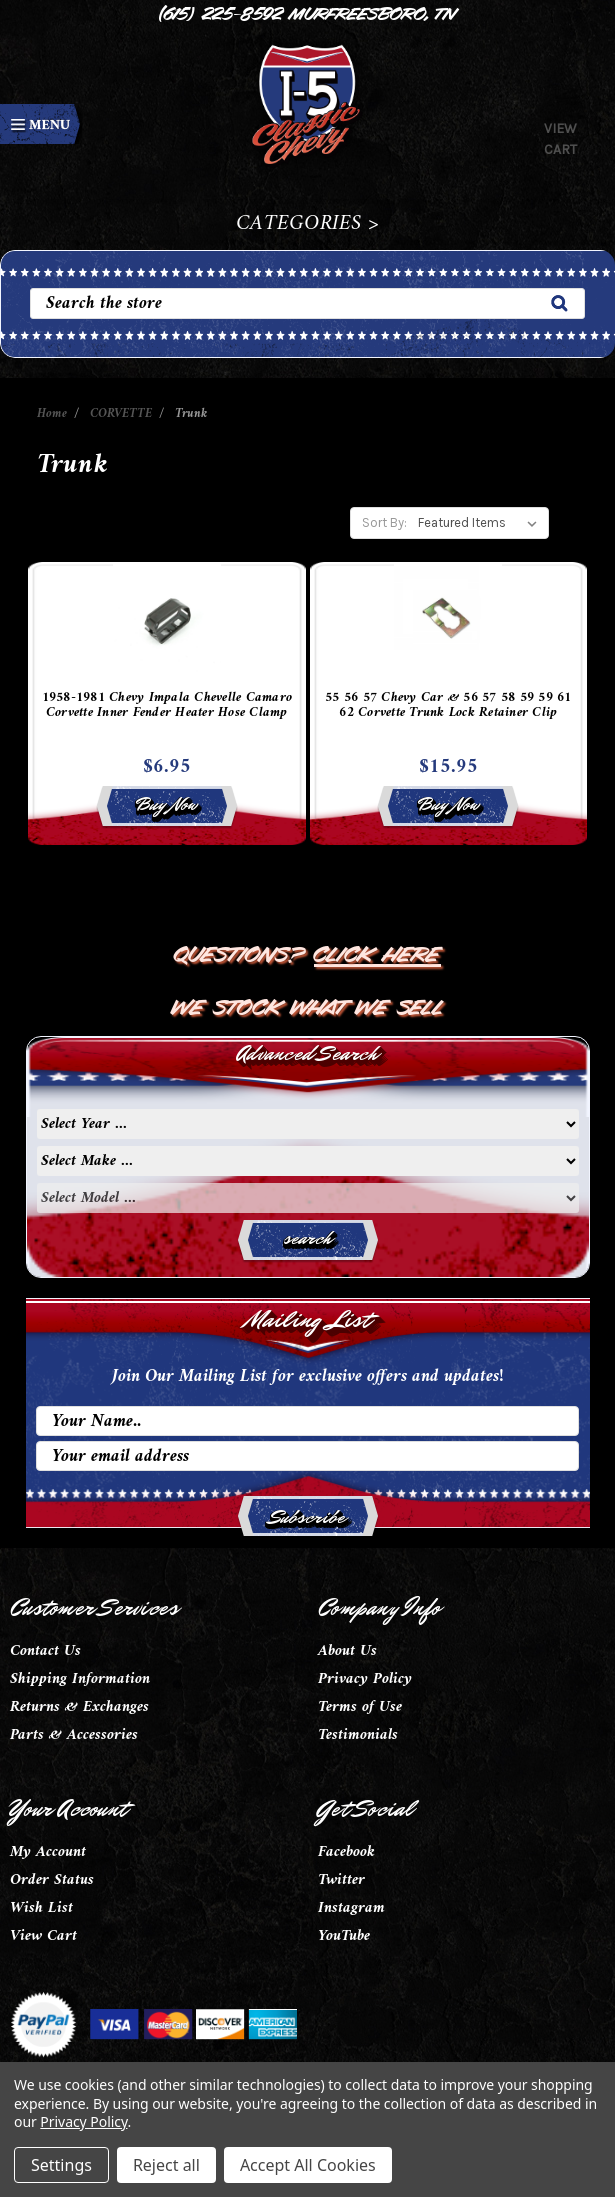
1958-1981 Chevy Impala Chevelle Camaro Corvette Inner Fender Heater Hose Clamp (167, 707)
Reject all (166, 2165)
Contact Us (45, 1651)
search (307, 1238)
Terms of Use (360, 1707)
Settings (61, 2165)
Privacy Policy (365, 1679)
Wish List (41, 1908)
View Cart (43, 1936)
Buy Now (166, 804)
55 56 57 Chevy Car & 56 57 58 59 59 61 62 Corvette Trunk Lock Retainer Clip (448, 707)
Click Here (377, 952)
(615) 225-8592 (221, 12)
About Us (347, 1651)
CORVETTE (121, 413)
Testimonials (358, 1735)
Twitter (341, 1880)
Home (52, 413)
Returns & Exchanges (79, 1707)
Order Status (52, 1880)
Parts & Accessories (74, 1735)
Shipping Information (80, 1679)
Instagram (351, 1908)
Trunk (191, 413)
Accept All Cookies (308, 2165)
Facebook (346, 1852)
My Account (48, 1852)
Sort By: (384, 522)
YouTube (344, 1936)
